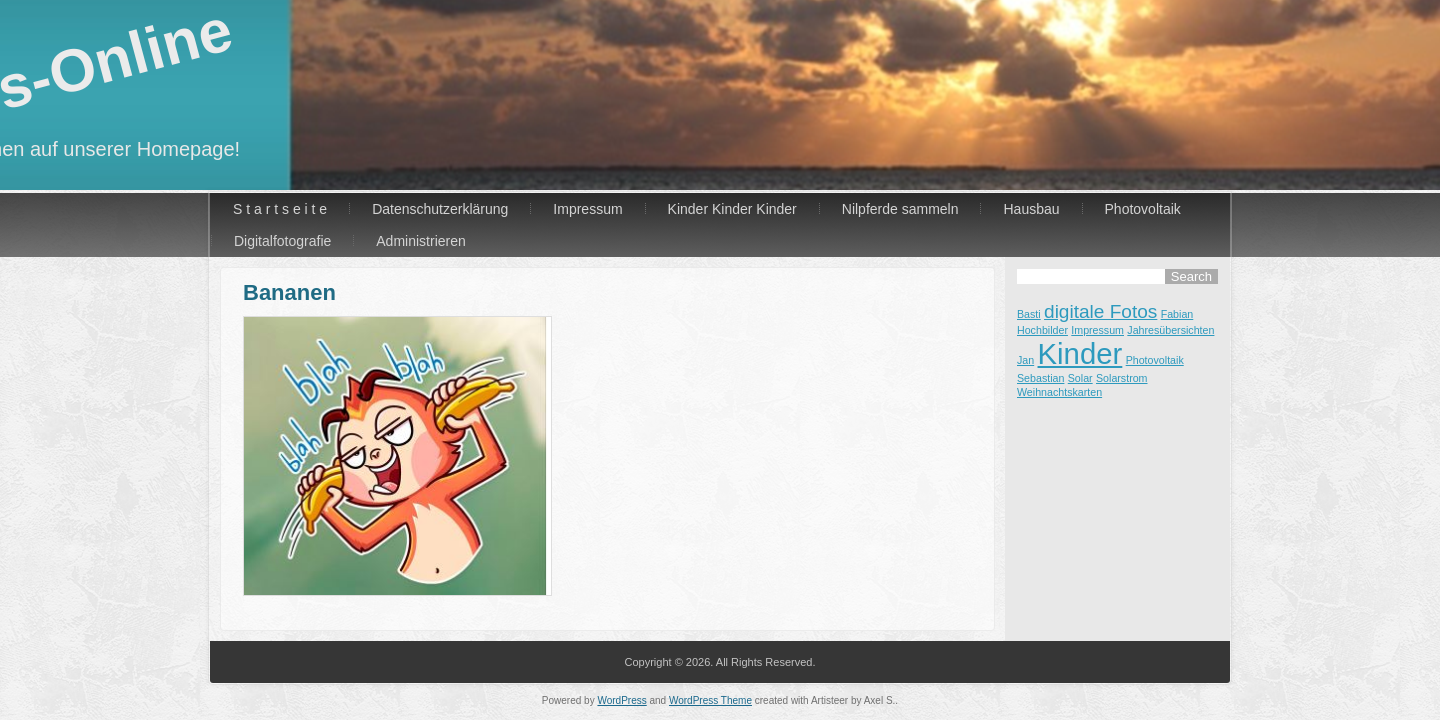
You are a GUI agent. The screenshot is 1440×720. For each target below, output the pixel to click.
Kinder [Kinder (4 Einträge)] (1080, 353)
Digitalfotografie (282, 241)
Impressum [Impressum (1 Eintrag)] (1097, 330)
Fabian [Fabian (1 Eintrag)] (1177, 314)
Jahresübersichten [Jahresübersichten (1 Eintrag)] (1170, 330)
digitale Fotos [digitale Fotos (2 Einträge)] (1100, 311)
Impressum (587, 209)
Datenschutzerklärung (440, 209)
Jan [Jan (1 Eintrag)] (1025, 360)
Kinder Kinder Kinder (732, 209)
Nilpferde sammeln (900, 209)
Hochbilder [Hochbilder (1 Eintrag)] (1042, 330)
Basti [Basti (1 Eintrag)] (1029, 314)
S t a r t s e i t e (280, 209)
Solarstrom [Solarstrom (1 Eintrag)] (1122, 378)
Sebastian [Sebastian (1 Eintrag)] (1040, 378)
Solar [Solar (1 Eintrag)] (1080, 378)
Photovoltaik (1143, 209)
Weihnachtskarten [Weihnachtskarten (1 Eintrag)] (1059, 392)
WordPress (621, 700)
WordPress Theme (710, 700)
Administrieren (420, 241)
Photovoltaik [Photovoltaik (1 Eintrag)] (1155, 360)
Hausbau (1031, 209)
